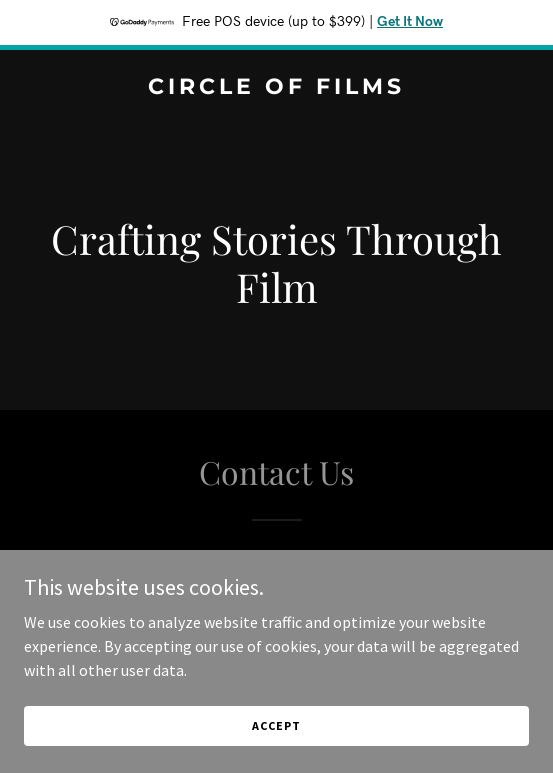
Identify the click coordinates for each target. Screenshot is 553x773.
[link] (276, 88)
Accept (276, 725)
